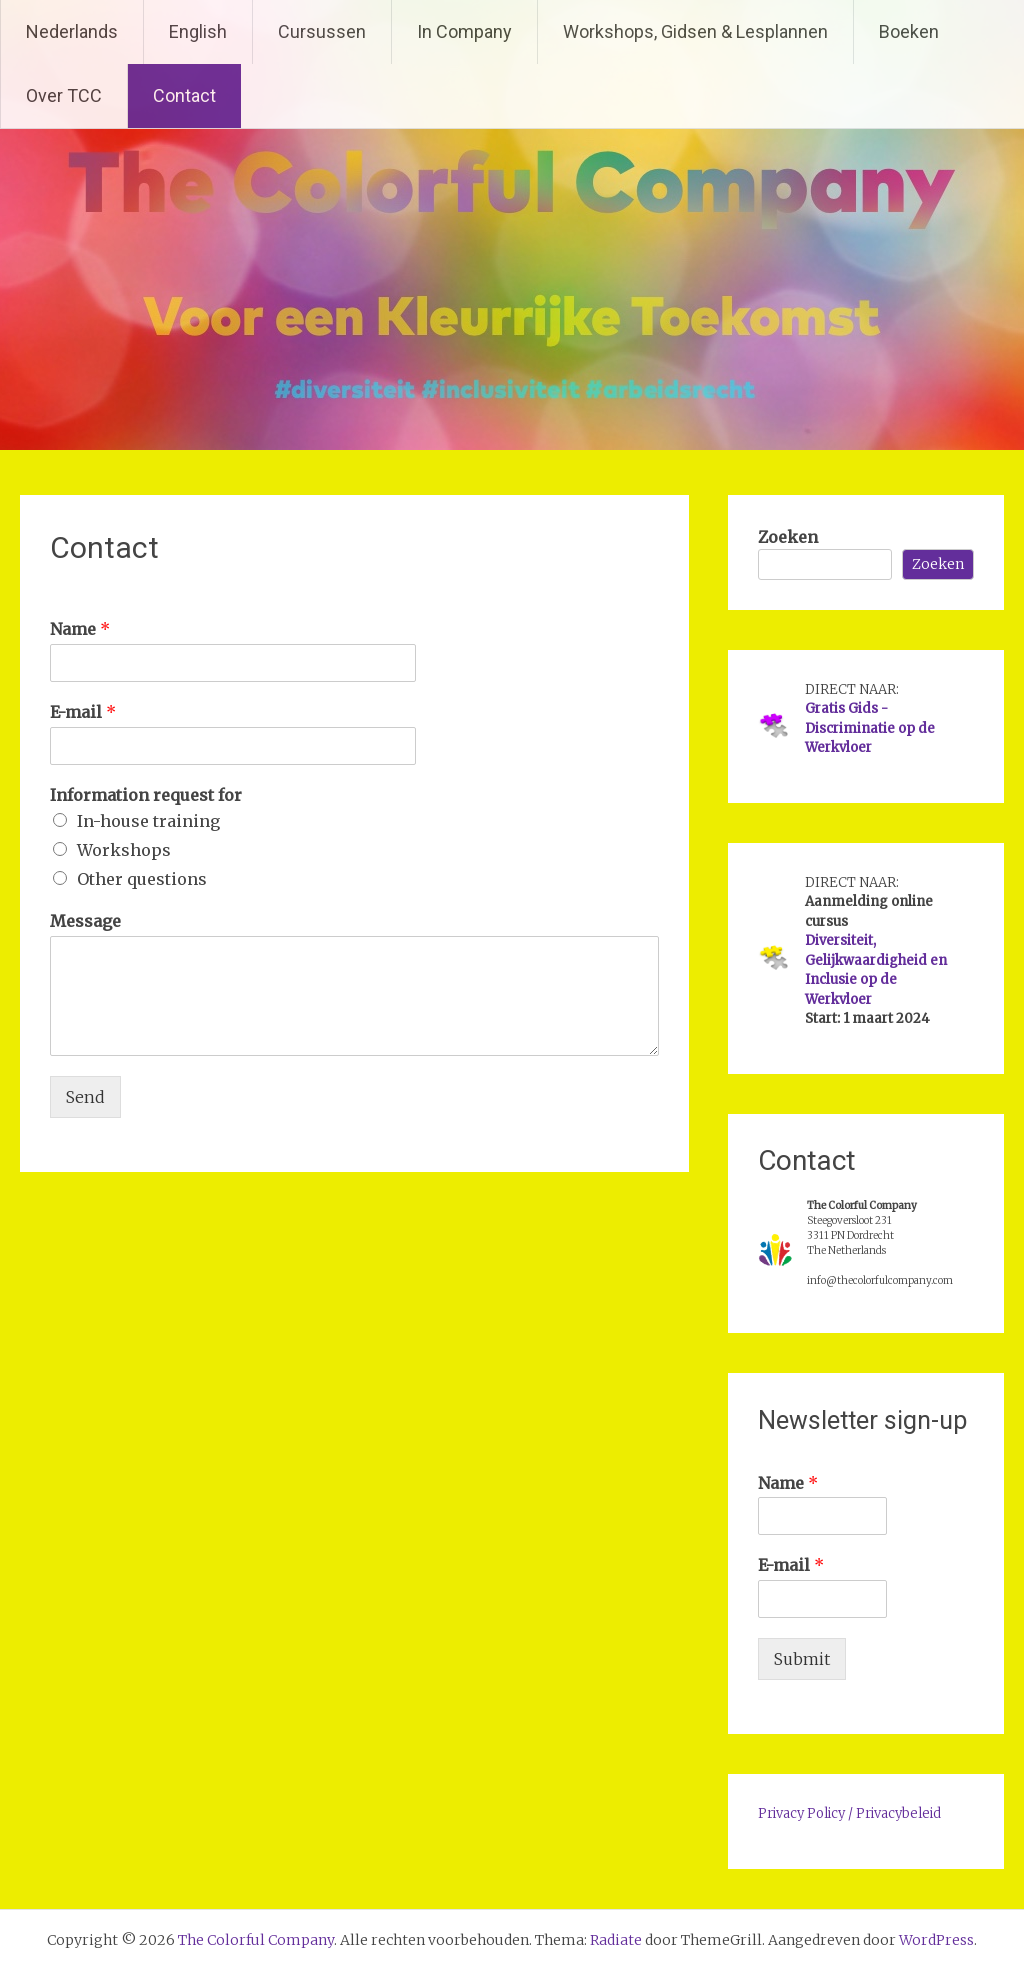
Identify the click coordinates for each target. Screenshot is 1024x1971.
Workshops (124, 850)
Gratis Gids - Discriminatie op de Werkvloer (870, 728)
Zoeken (788, 537)
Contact (184, 95)
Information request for (146, 795)
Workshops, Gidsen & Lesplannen (695, 31)
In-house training (148, 821)
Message (85, 921)
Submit (802, 1659)
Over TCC (64, 95)
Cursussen (322, 31)
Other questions (142, 879)
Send (85, 1097)
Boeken (909, 31)
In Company (464, 31)
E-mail (83, 712)
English (198, 31)
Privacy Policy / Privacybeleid (849, 1813)
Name (80, 629)
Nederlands (72, 31)
